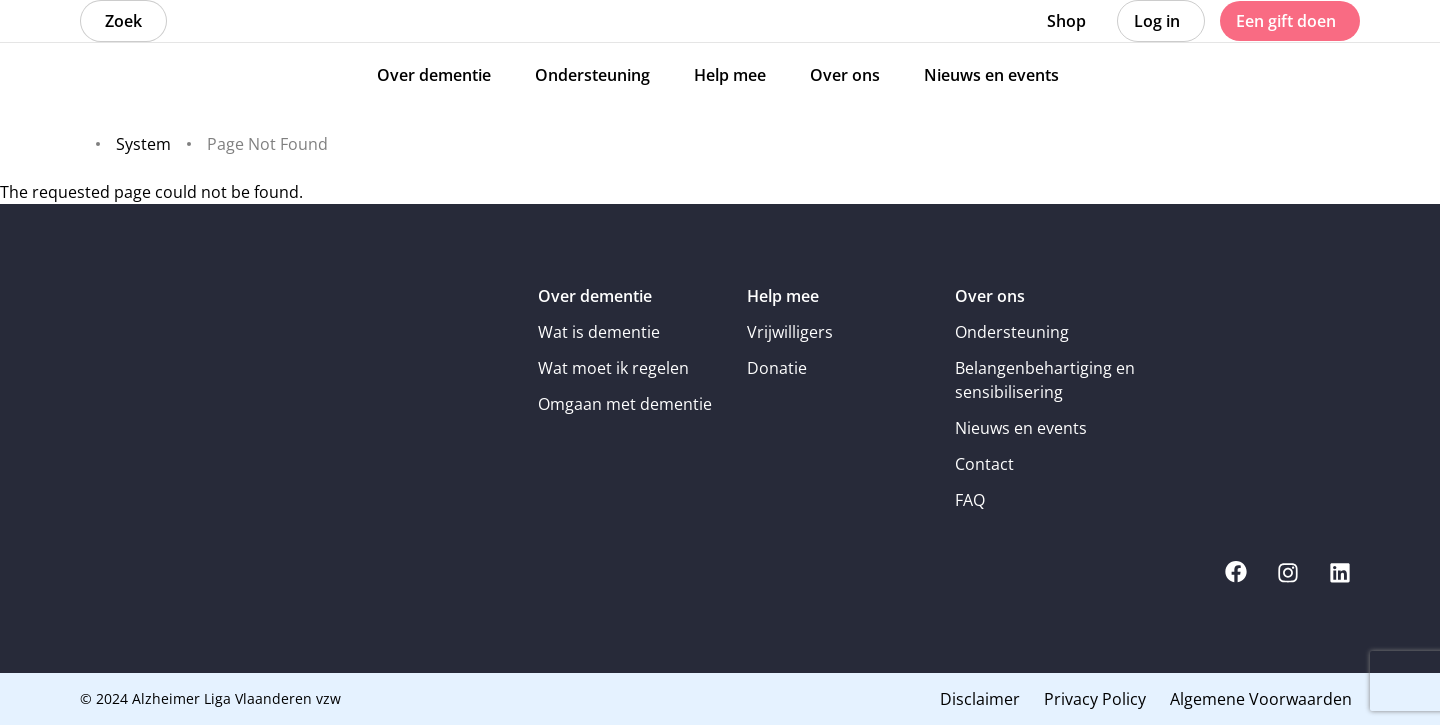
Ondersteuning (1012, 332)
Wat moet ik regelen (613, 368)
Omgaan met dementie (625, 404)
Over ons (990, 296)
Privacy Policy (1095, 699)
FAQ (970, 500)
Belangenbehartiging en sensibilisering (1045, 380)
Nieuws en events (1021, 428)
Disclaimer (980, 699)
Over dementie (595, 296)
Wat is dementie (599, 332)
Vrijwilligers (790, 332)
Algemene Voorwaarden (1261, 699)
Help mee (783, 296)
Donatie (777, 368)
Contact (984, 464)
